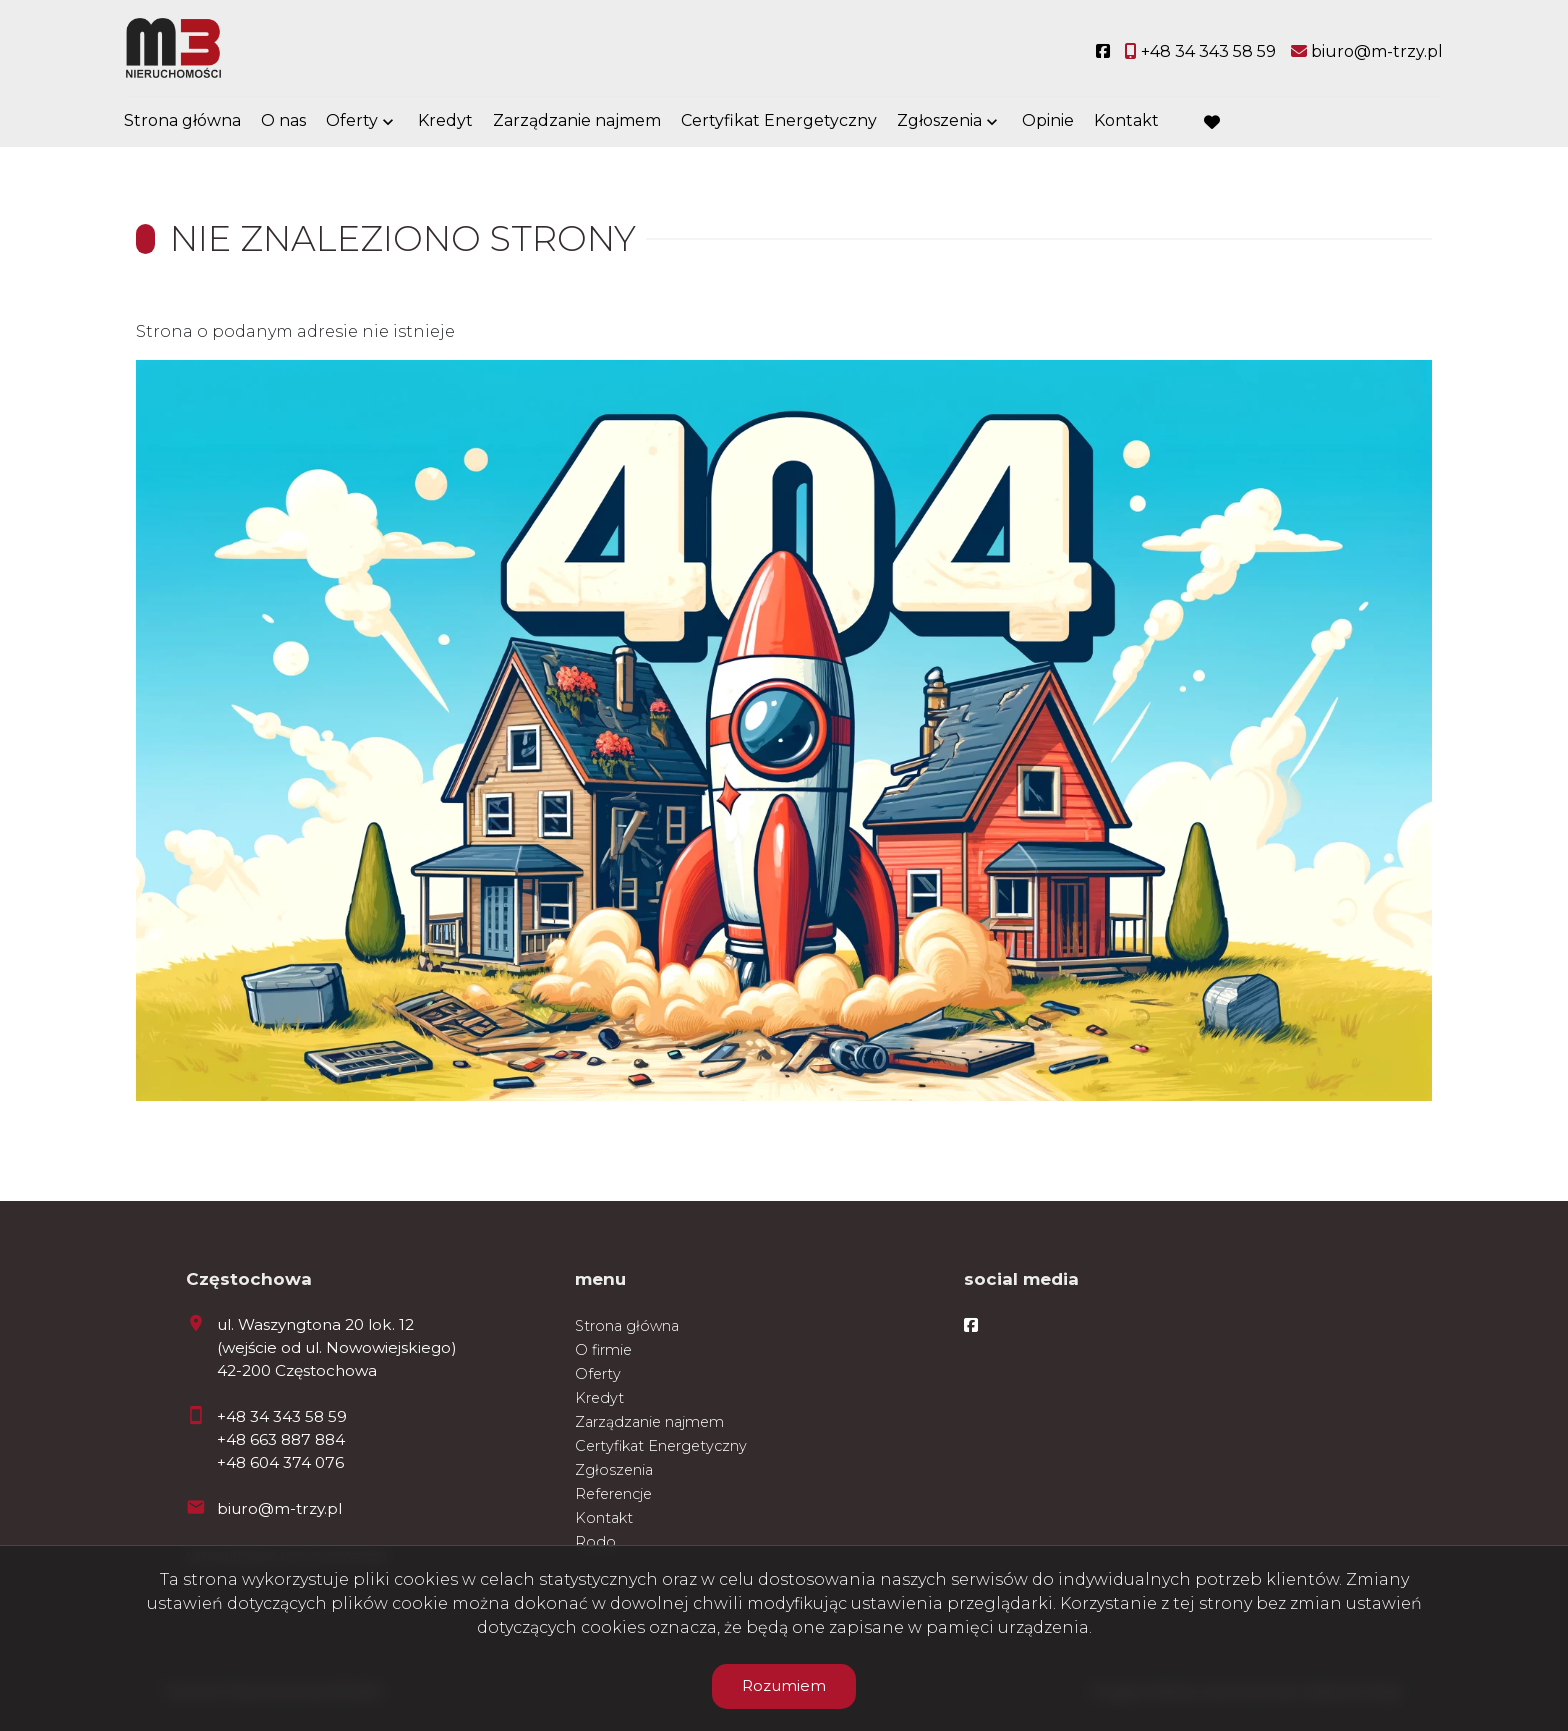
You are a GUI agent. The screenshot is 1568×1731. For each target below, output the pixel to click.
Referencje (613, 1494)
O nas (283, 122)
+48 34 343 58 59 (282, 1416)
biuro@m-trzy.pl (279, 1508)
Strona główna (182, 122)
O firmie (603, 1350)
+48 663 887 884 (281, 1439)
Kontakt (1126, 122)
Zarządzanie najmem (577, 122)
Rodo (595, 1542)
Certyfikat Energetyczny (779, 122)
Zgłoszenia (939, 122)
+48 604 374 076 (280, 1462)
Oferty (352, 122)
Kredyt (445, 122)
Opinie (1048, 122)
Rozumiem (784, 1685)
